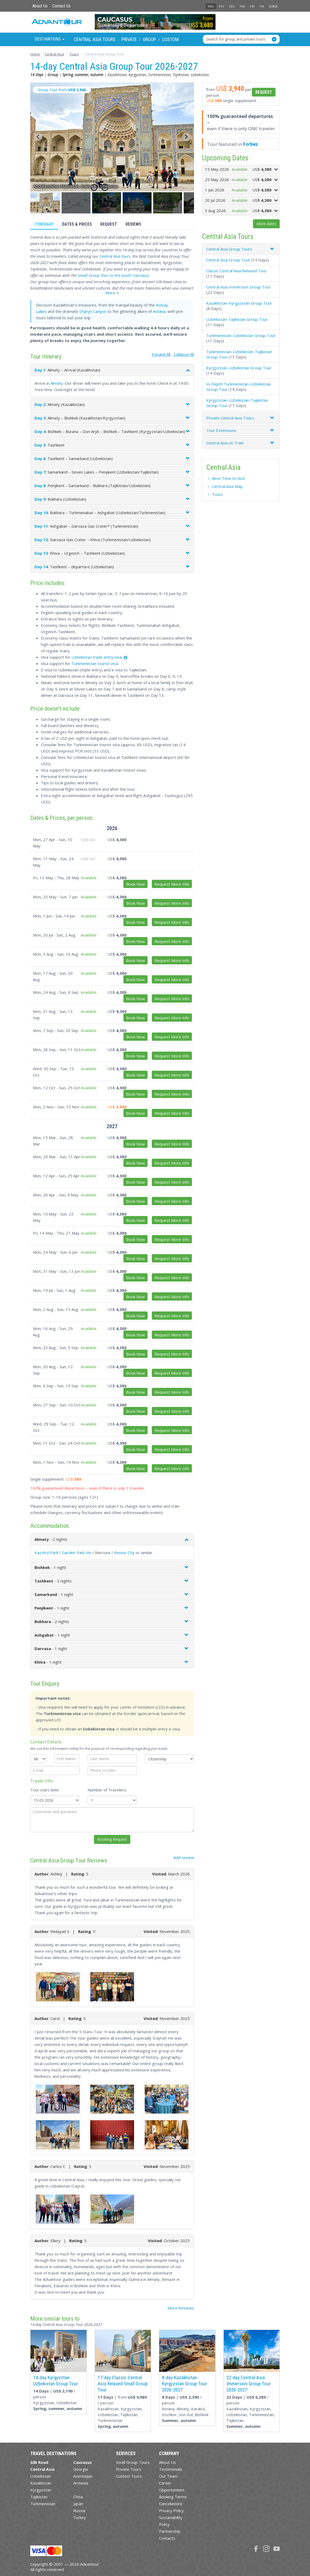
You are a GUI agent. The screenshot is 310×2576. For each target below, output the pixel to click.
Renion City (124, 1552)
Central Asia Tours (94, 39)
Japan (78, 2503)
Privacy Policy (171, 2510)
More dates (266, 223)
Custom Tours (129, 2476)
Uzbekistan (40, 2476)
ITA (262, 6)
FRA (242, 6)
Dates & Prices (77, 224)
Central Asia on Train (225, 442)
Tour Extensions (221, 430)
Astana (159, 311)
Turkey (79, 2517)
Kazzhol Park (46, 1552)
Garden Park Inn (76, 1552)
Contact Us (61, 5)
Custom (170, 39)
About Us (40, 5)
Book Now (135, 884)
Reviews (133, 224)
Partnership (169, 2531)
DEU (232, 6)
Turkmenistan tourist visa (94, 663)
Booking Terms (173, 2496)
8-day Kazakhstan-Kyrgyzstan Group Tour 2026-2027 (184, 2383)
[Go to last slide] (38, 137)
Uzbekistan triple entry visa (96, 657)
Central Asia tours (115, 256)
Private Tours (128, 2469)
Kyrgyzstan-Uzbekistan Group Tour (239, 367)
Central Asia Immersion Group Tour (238, 287)
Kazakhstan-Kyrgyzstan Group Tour (239, 303)
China (78, 2496)
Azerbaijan (82, 2476)
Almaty (56, 383)
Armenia (80, 2483)
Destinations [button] (49, 39)
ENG (211, 6)
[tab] (240, 249)
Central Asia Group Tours (229, 249)
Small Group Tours (133, 2462)
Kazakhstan (40, 2483)
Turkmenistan (42, 2503)
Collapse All (184, 354)
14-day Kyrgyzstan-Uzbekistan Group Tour (55, 2380)
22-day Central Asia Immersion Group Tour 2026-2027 (248, 2383)
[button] (45, 202)
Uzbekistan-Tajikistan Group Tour (237, 319)
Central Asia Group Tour (228, 260)
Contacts (167, 2538)
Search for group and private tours (235, 39)
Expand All (161, 354)
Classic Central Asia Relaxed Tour (236, 270)
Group (149, 39)
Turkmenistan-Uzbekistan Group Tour (240, 335)
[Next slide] (186, 137)
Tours (217, 494)
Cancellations (171, 2503)
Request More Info (171, 884)
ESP (252, 6)
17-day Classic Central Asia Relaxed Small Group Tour (123, 2383)
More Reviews (180, 2308)
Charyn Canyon (93, 311)
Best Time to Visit (228, 478)
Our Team (168, 2476)
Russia (79, 2510)
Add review (183, 1857)
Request (108, 224)
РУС (221, 6)
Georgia (80, 2469)
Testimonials (170, 2469)
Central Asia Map (227, 486)
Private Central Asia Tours (230, 418)
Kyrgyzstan (40, 2489)
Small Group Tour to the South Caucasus (113, 275)
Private (129, 39)
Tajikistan (39, 2496)
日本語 (273, 6)
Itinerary (44, 224)
